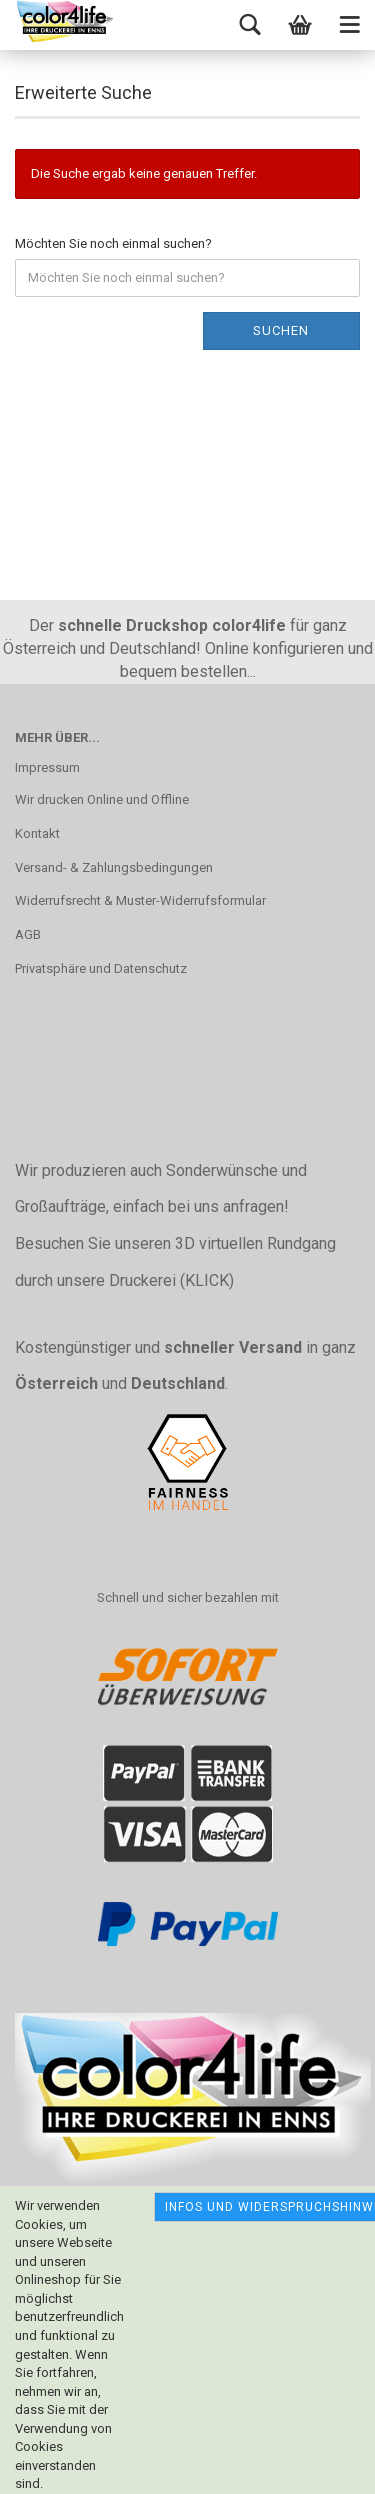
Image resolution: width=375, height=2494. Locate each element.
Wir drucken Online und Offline (102, 799)
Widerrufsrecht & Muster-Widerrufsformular (140, 900)
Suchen (281, 330)
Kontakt (37, 833)
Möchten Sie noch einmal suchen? (113, 243)
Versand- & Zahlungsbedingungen (114, 867)
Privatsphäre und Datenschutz (101, 968)
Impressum (47, 767)
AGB (28, 934)
